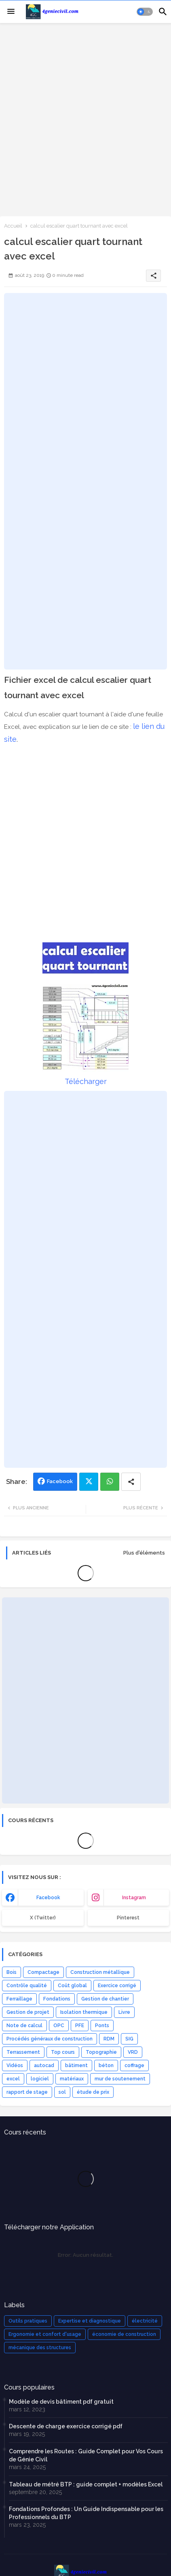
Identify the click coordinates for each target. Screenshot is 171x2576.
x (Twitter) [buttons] (43, 1918)
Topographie (101, 2052)
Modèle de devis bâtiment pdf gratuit (61, 2401)
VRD (133, 2052)
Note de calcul (24, 2025)
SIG (129, 2039)
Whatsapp (109, 1482)
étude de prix (93, 2092)
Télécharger (86, 1081)
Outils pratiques (27, 2321)
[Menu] (11, 12)
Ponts (102, 2025)
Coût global (72, 1985)
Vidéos (14, 2065)
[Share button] (131, 1482)
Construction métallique (100, 1972)
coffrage (134, 2065)
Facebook (60, 1481)
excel (13, 2079)
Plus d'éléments (144, 1553)
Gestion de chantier (105, 1999)
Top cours (63, 2052)
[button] (145, 12)
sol (62, 2092)
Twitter (88, 1482)
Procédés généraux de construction (49, 2039)
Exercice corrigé (117, 1985)
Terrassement (23, 2052)
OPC (58, 2025)
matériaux (72, 2079)
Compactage (43, 1972)
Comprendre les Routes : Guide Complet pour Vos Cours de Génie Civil (86, 2455)
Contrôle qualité (26, 1985)
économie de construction (124, 2334)
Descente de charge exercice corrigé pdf (65, 2426)
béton (106, 2065)
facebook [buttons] (48, 1897)
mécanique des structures (39, 2347)
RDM (108, 2039)
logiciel (40, 2079)
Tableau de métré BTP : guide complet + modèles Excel (86, 2484)
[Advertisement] (85, 118)
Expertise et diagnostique (89, 2321)
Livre (124, 2012)
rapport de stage (27, 2092)
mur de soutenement (120, 2079)
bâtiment (76, 2065)
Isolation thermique (84, 2012)
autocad (44, 2065)
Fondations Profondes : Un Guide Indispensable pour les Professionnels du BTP (86, 2513)
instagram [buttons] (134, 1897)
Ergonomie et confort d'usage (44, 2334)
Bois (11, 1972)
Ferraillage (19, 1999)
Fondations (56, 1999)
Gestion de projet (27, 2012)
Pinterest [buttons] (128, 1918)
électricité (145, 2321)
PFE (79, 2025)
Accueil (13, 226)
